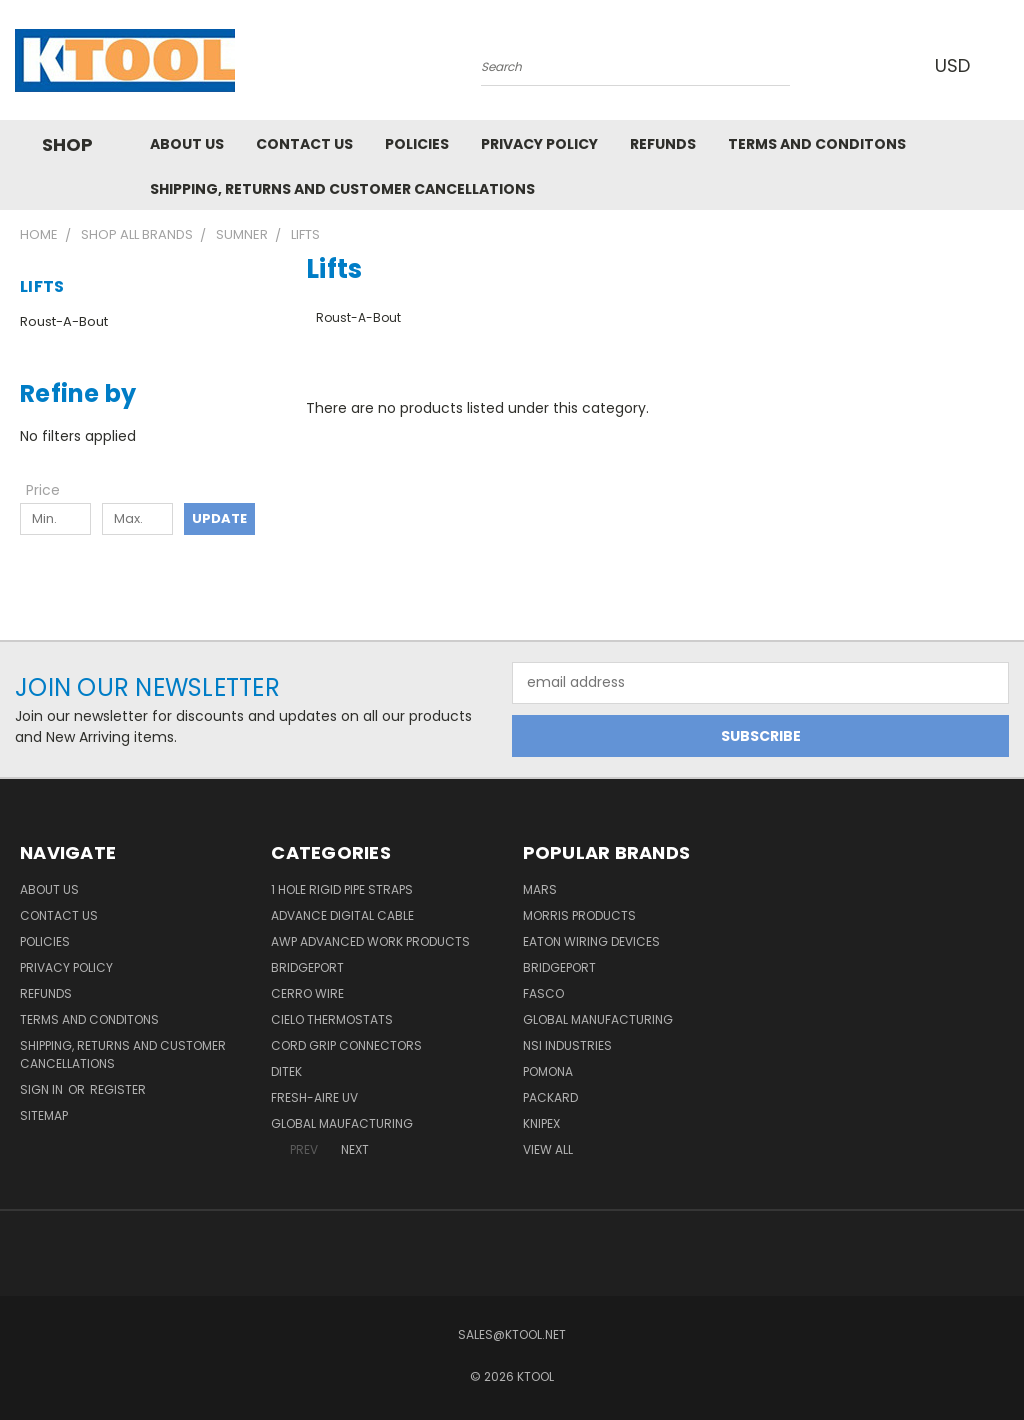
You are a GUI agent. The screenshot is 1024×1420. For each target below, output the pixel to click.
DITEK (286, 1071)
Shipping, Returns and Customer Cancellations (342, 189)
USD (953, 65)
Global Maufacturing (342, 1123)
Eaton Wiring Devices (591, 941)
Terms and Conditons (817, 144)
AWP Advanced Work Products (370, 941)
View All (548, 1149)
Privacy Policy (539, 144)
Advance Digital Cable (342, 915)
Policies (417, 144)
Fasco (543, 993)
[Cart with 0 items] (1004, 65)
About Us (187, 144)
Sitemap (44, 1115)
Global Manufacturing (598, 1019)
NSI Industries (567, 1045)
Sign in (43, 1089)
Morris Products (579, 915)
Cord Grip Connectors (346, 1045)
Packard (550, 1097)
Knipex (541, 1123)
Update (219, 518)
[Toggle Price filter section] (53, 490)
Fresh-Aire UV (314, 1097)
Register (118, 1089)
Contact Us (304, 144)
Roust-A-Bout (64, 321)
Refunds (663, 144)
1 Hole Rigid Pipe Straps (342, 889)
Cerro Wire (307, 993)
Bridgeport (307, 967)
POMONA (548, 1071)
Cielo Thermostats (332, 1019)
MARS (540, 889)
